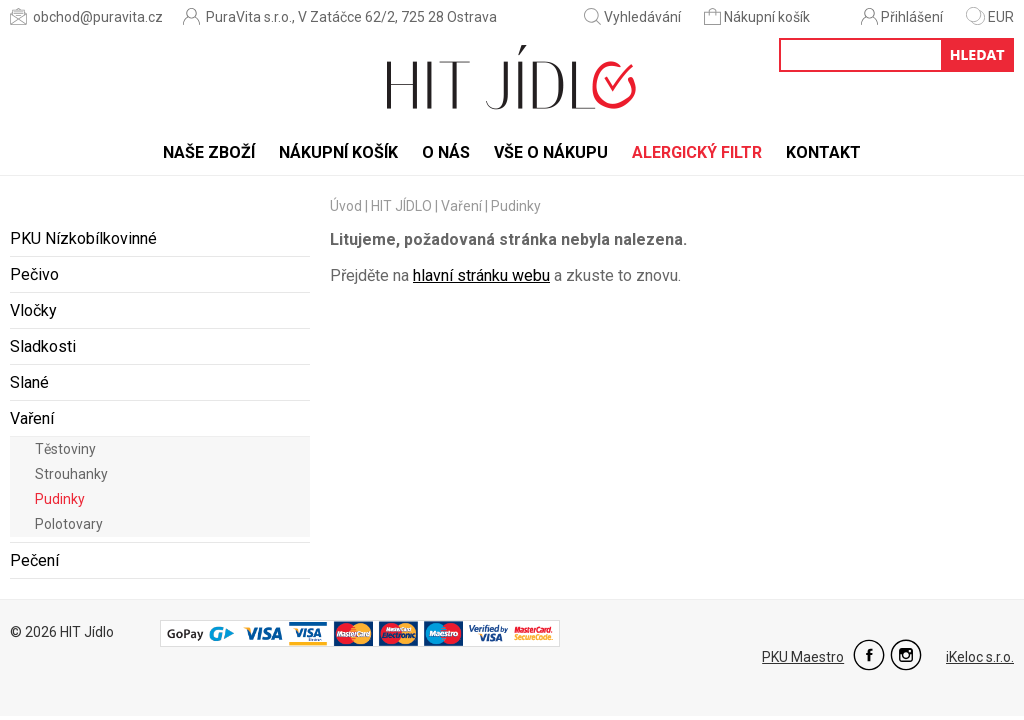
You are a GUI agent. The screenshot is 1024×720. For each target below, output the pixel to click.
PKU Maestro (803, 657)
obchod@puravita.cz (86, 16)
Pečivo (34, 274)
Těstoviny (65, 449)
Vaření (32, 418)
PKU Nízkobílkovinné (83, 238)
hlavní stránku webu (481, 275)
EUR (990, 17)
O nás (446, 152)
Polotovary (69, 524)
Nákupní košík (758, 16)
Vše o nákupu (551, 152)
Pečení (34, 560)
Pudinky (60, 499)
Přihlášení (902, 16)
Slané (29, 382)
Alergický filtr (697, 152)
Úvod (346, 206)
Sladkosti (43, 346)
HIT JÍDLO (401, 206)
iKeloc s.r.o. (980, 657)
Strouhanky (71, 474)
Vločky (33, 310)
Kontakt (823, 152)
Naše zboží (209, 152)
